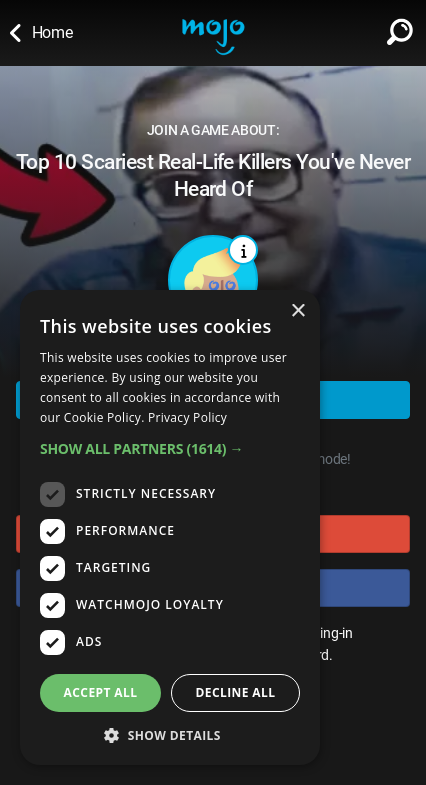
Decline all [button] (236, 692)
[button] (170, 448)
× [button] (297, 311)
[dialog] (170, 527)
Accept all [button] (101, 692)
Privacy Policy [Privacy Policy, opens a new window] (187, 417)
